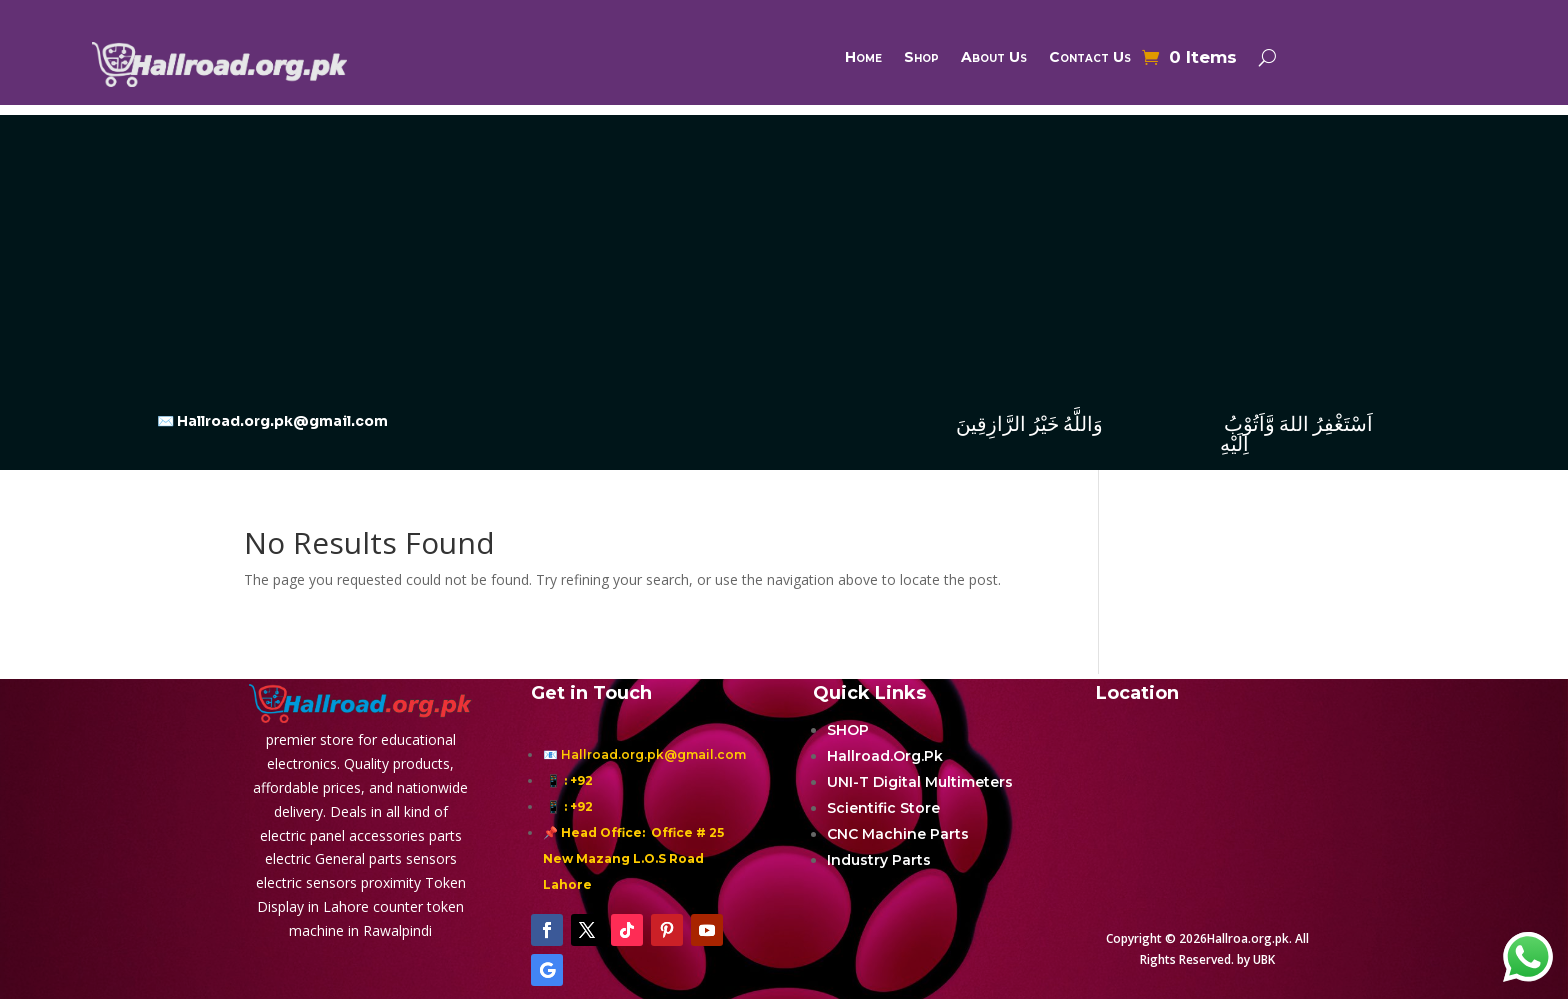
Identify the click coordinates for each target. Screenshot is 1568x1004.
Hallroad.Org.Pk (885, 756)
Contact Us (1090, 58)
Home (863, 58)
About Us (994, 58)
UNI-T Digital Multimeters (920, 782)
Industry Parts (879, 860)
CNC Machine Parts (898, 834)
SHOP (848, 730)
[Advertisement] (784, 255)
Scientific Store (883, 808)
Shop (921, 58)
